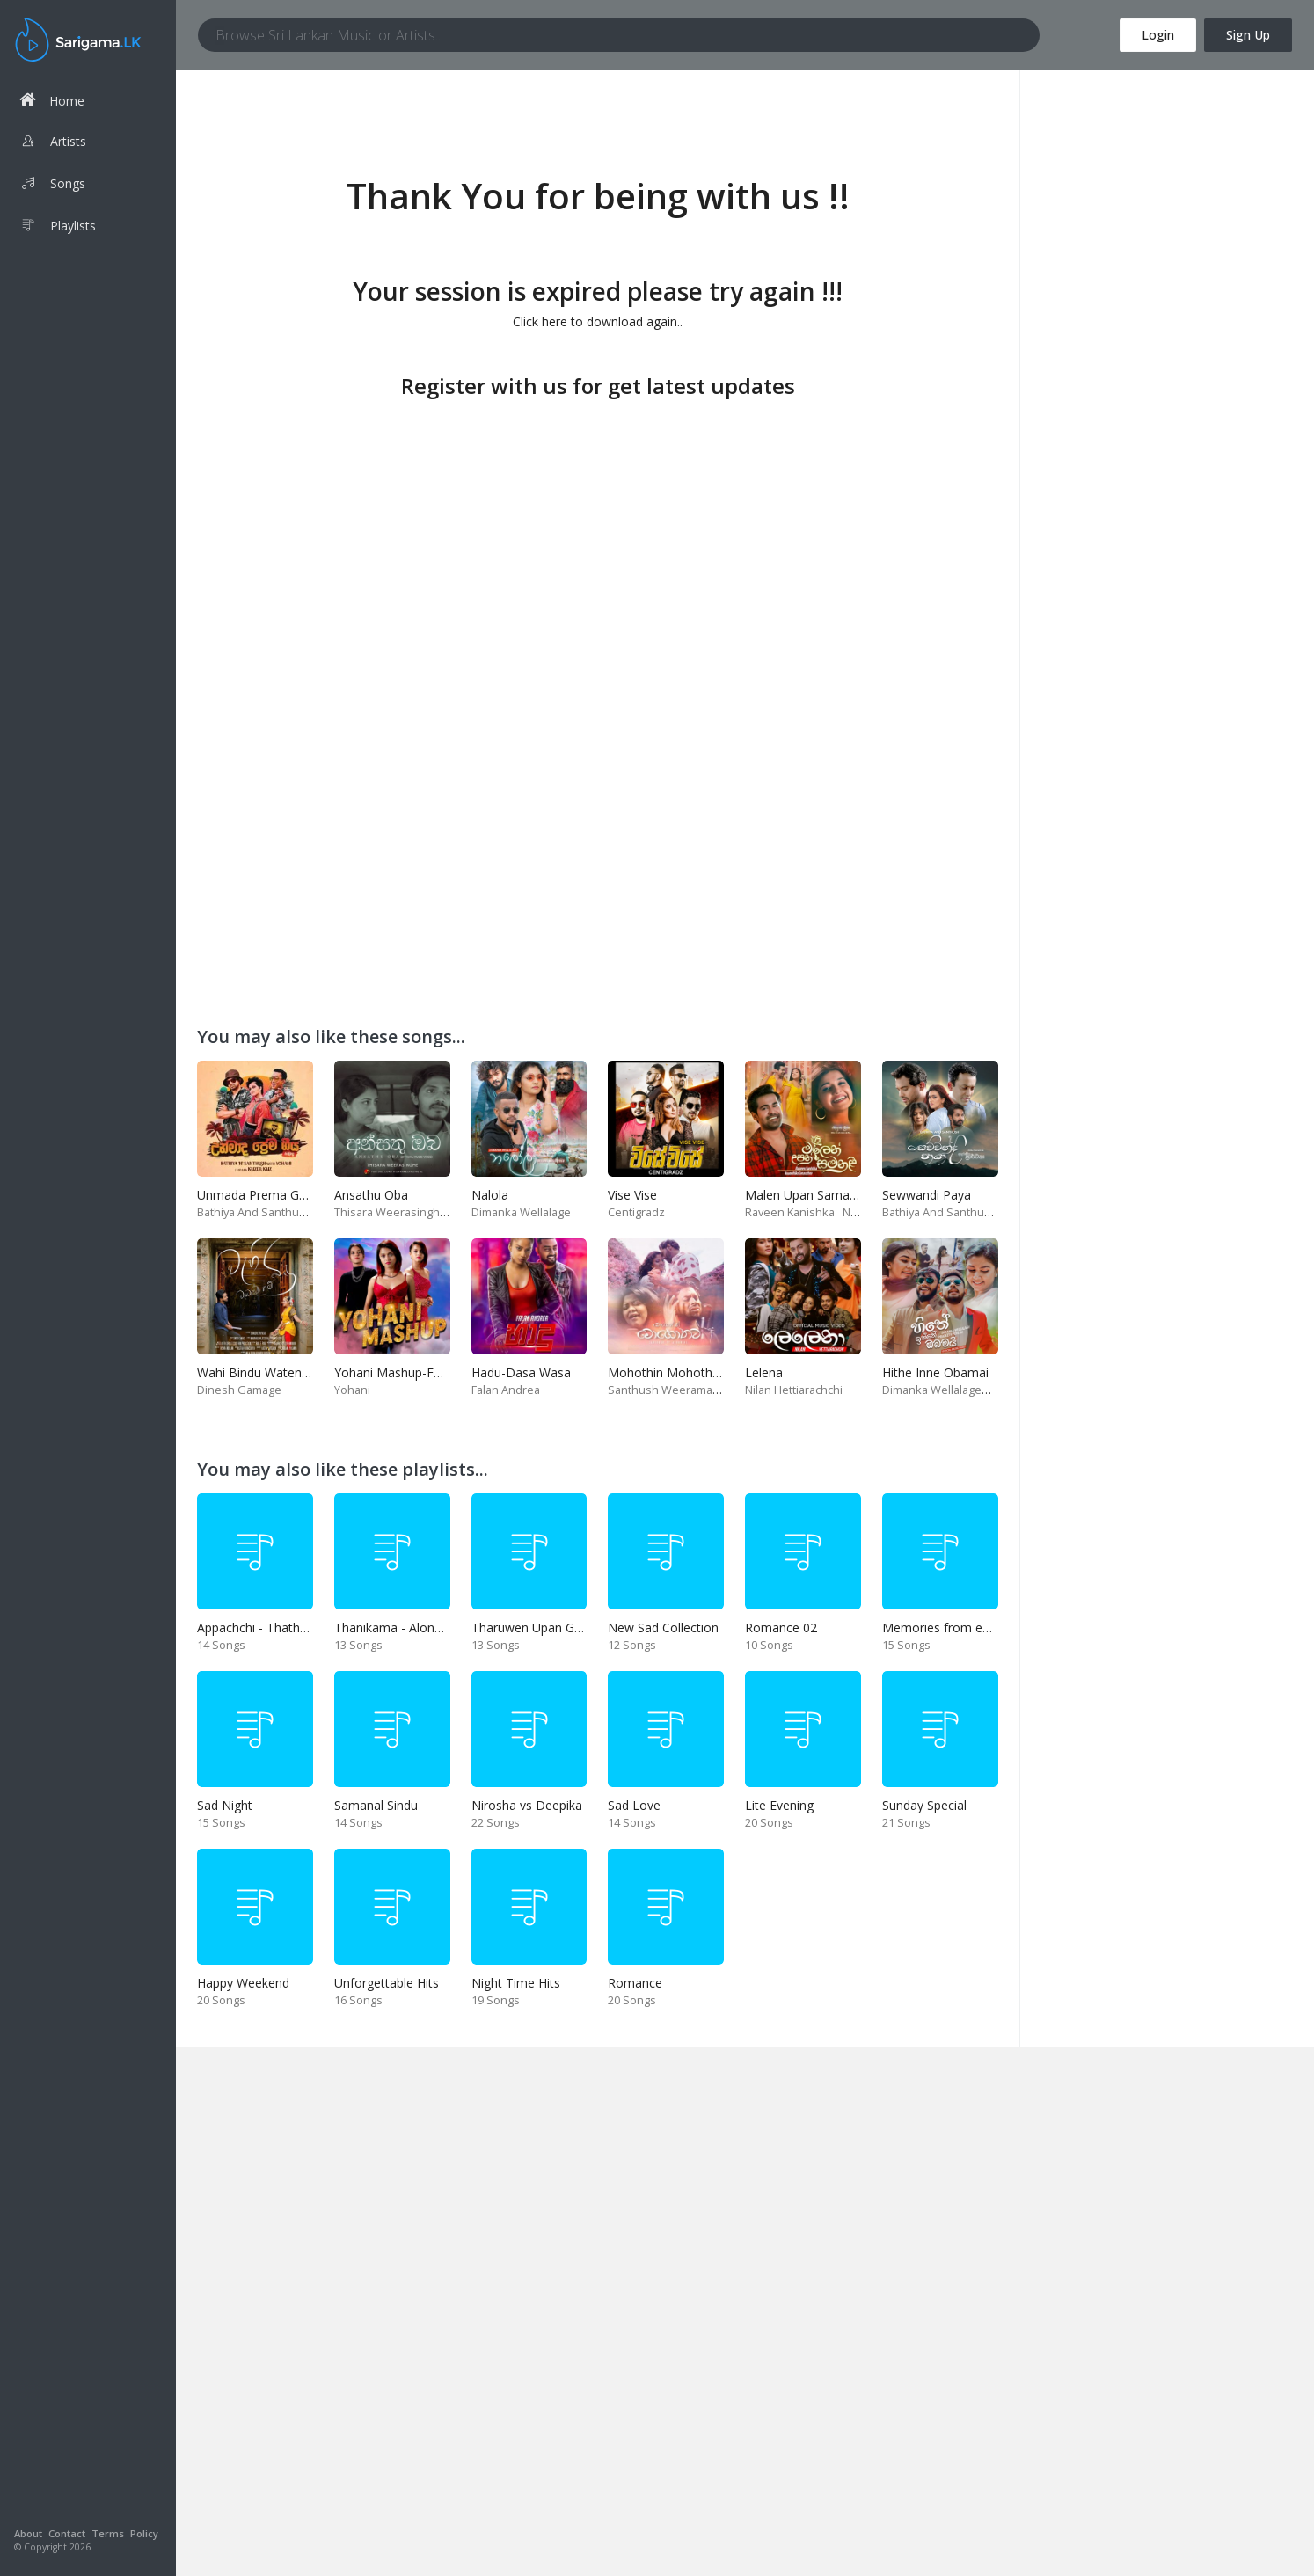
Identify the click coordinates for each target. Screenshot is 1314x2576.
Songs (52, 185)
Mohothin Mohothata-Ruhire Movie (709, 1372)
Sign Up (1248, 34)
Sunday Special (924, 1805)
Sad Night (224, 1805)
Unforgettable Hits (386, 1982)
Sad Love (634, 1805)
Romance (635, 1982)
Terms (107, 2533)
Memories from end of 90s (959, 1627)
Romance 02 (781, 1627)
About (28, 2533)
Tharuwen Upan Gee (529, 1627)
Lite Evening (779, 1805)
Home (51, 100)
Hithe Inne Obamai (935, 1372)
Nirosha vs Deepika (526, 1805)
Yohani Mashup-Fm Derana (412, 1372)
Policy (144, 2533)
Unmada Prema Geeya (261, 1194)
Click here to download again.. (598, 321)
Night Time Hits (515, 1982)
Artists (52, 143)
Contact (66, 2533)
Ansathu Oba (371, 1194)
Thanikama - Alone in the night (421, 1627)
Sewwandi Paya (926, 1194)
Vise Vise (632, 1194)
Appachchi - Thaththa (257, 1627)
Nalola (489, 1194)
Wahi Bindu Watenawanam (274, 1372)
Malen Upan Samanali (807, 1194)
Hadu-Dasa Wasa (521, 1372)
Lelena (764, 1372)
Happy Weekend (243, 1982)
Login (1158, 34)
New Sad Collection (663, 1627)
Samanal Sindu (376, 1805)
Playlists (57, 227)
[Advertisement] (598, 528)
